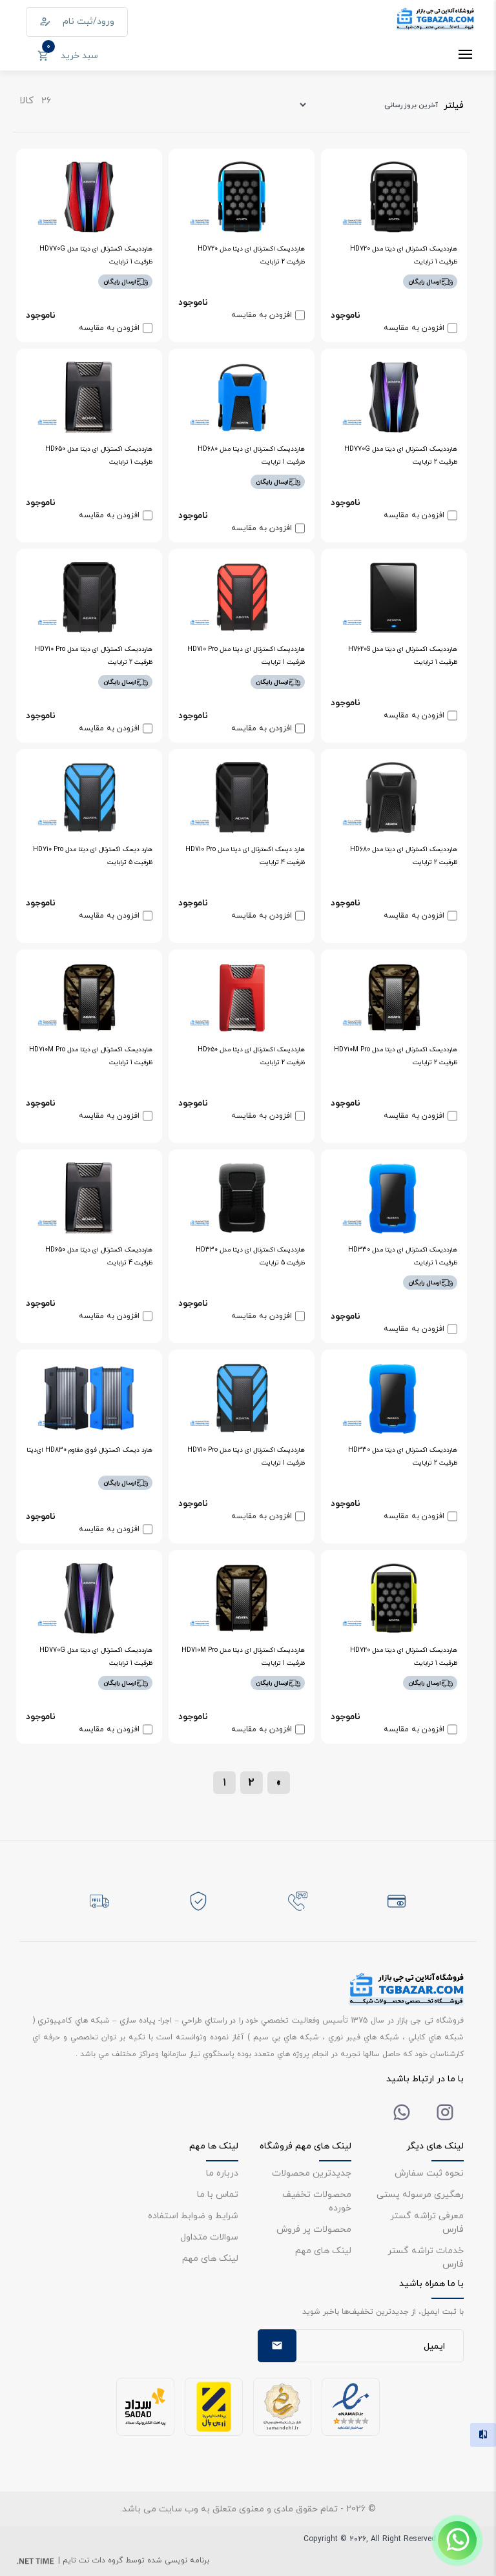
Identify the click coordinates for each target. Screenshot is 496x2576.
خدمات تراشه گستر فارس (426, 2257)
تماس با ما (217, 2194)
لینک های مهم (323, 2250)
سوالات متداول (209, 2237)
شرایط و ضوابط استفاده (193, 2215)
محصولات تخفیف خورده (316, 2201)
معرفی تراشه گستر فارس (427, 2222)
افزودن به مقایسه (414, 328)
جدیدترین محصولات (311, 2173)
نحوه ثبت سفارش (429, 2173)
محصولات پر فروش (313, 2229)
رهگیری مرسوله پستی (420, 2194)
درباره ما (222, 2173)
